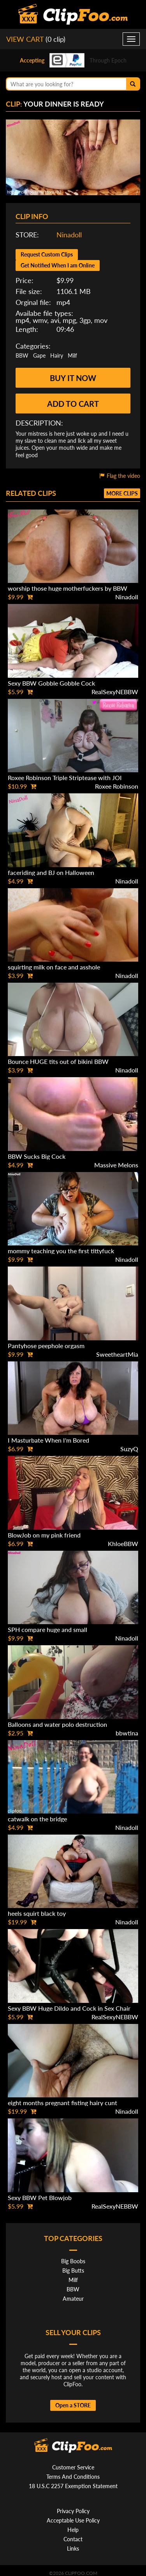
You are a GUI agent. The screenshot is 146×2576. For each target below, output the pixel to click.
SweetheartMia (117, 1354)
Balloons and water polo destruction (57, 1724)
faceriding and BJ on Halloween (51, 872)
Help (73, 2529)
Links (73, 2548)
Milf (72, 355)
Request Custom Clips (47, 254)
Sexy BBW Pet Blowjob (40, 2197)
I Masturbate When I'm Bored (48, 1440)
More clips (122, 493)
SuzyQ (129, 1448)
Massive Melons (116, 1165)
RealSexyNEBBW (114, 691)
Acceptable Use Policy (73, 2520)
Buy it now (73, 378)
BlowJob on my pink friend (44, 1535)
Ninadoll (69, 234)
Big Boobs (73, 2261)
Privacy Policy (73, 2511)
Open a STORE (73, 2405)
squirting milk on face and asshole (54, 967)
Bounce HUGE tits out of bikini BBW (58, 1061)
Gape (39, 355)
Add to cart (73, 403)
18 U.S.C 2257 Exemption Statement (73, 2486)
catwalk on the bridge (37, 1818)
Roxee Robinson (116, 786)
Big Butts (73, 2270)
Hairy (56, 355)
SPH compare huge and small (47, 1629)
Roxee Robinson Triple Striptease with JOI (65, 777)
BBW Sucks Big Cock (36, 1156)
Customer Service (73, 2467)
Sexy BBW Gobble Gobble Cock (51, 683)
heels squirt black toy (37, 1913)
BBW (22, 355)
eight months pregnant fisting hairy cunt (62, 2102)
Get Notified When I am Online (58, 265)
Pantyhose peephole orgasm (46, 1345)
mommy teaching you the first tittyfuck (61, 1250)
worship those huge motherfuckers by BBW (67, 588)
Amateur (73, 2298)
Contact (73, 2539)
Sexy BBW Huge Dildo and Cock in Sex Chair (69, 2008)
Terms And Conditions (73, 2476)
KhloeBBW (123, 1543)
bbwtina (127, 1733)
